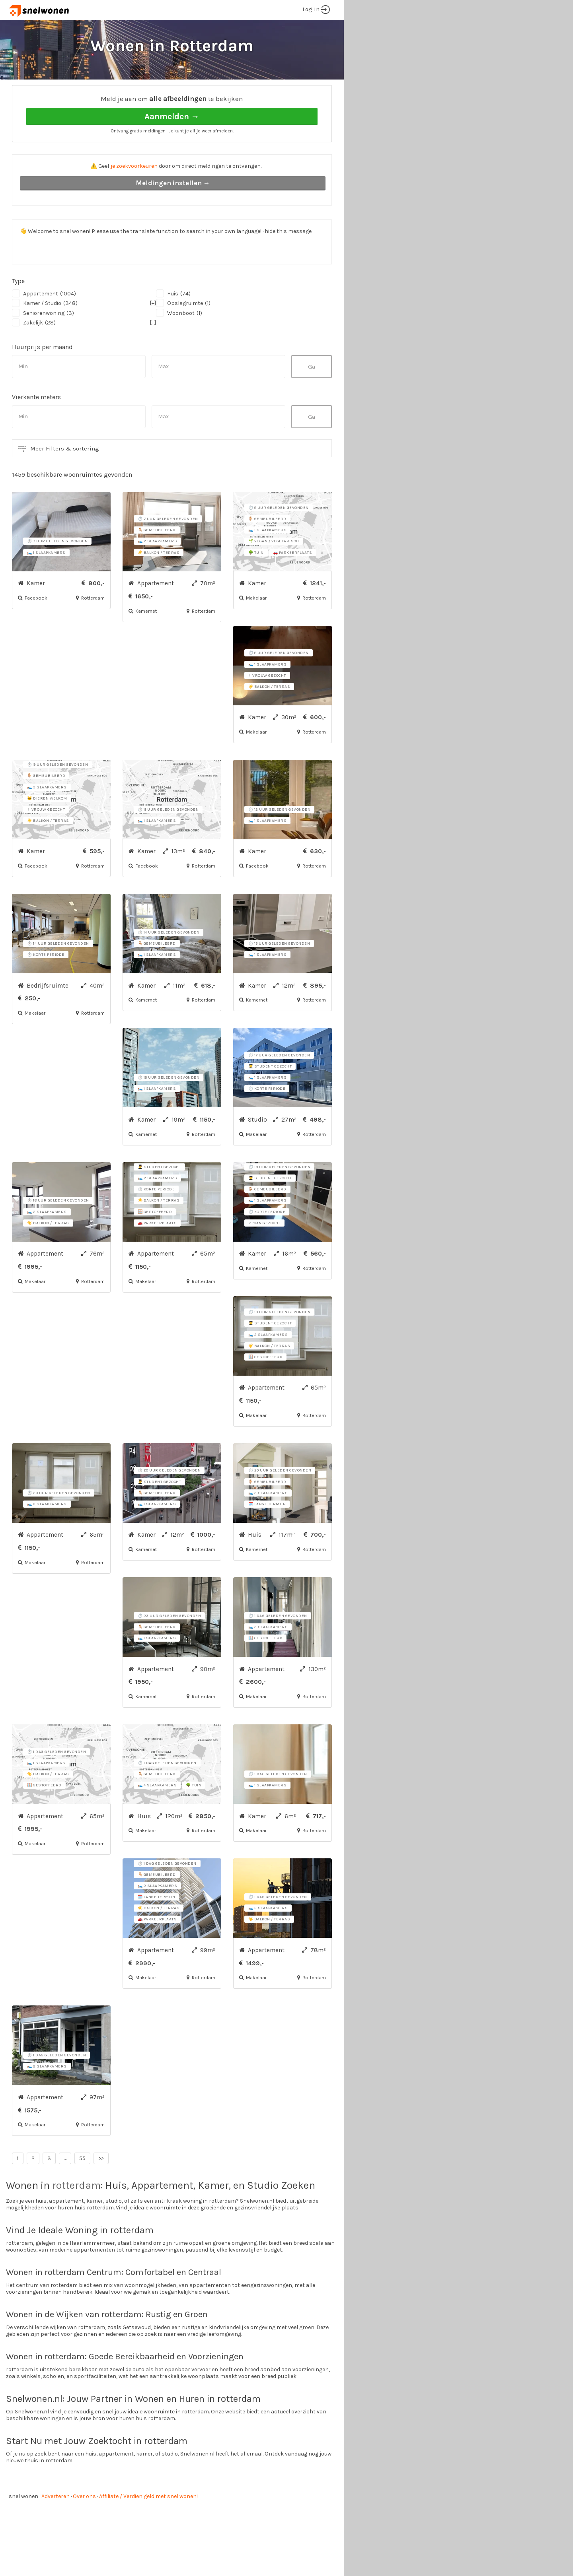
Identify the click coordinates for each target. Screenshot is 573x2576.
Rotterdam (92, 91)
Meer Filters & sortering (64, 478)
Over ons (84, 2526)
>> (101, 2188)
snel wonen (23, 2526)
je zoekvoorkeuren (134, 195)
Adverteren (55, 2526)
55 (82, 2188)
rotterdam (76, 2215)
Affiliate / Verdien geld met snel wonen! (148, 2526)
